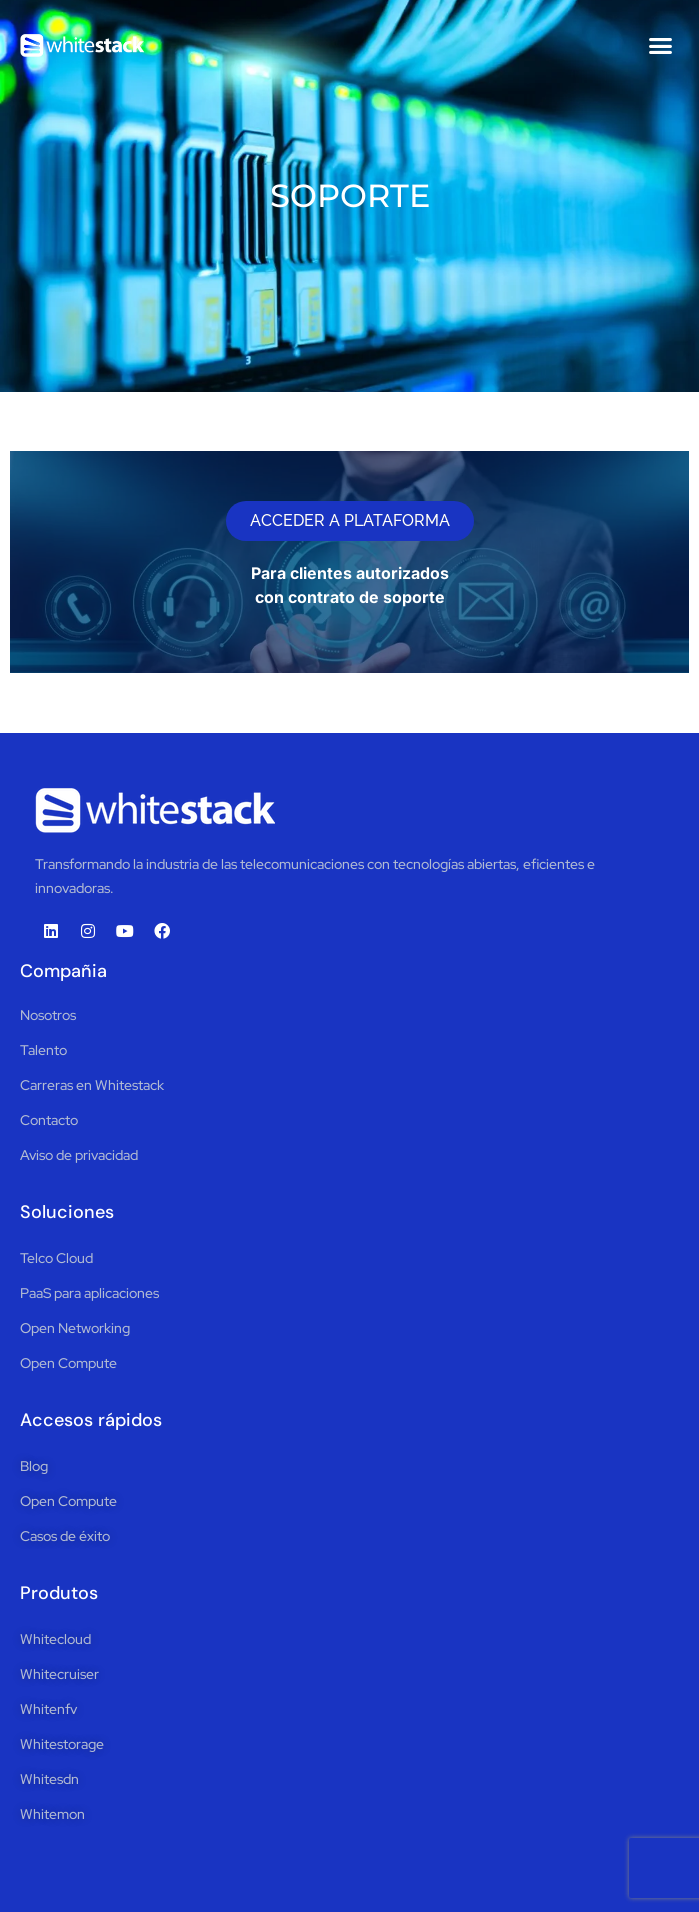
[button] (661, 45)
